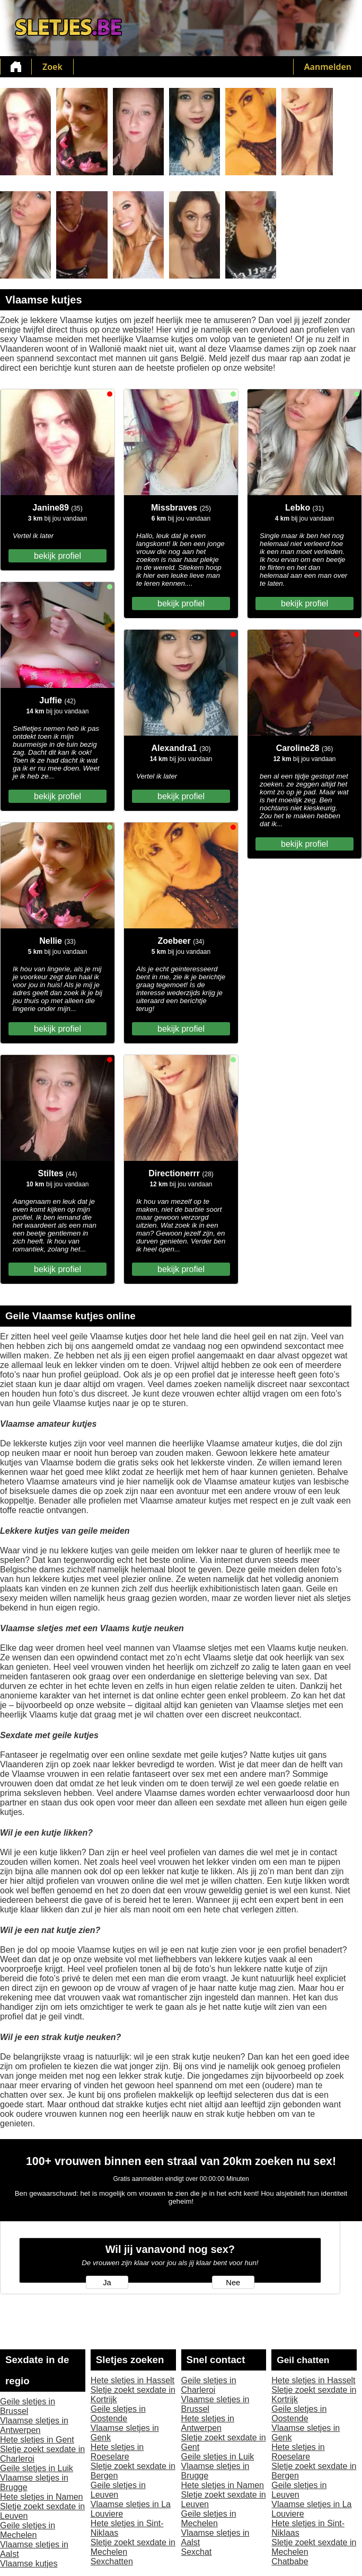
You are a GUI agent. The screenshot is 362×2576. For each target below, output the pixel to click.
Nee (233, 2282)
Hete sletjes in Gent (37, 2439)
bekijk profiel (57, 555)
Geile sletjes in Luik (36, 2468)
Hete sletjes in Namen (41, 2496)
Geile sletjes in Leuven (118, 2490)
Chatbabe (289, 2561)
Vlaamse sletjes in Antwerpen (34, 2425)
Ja (107, 2282)
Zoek (52, 67)
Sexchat (196, 2551)
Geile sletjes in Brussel (27, 2406)
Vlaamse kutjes (29, 2563)
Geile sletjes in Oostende (118, 2413)
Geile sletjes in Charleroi (208, 2385)
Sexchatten (112, 2561)
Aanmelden (327, 67)
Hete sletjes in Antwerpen (208, 2423)
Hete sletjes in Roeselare (117, 2452)
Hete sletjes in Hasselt (132, 2380)
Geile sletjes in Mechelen (27, 2530)
